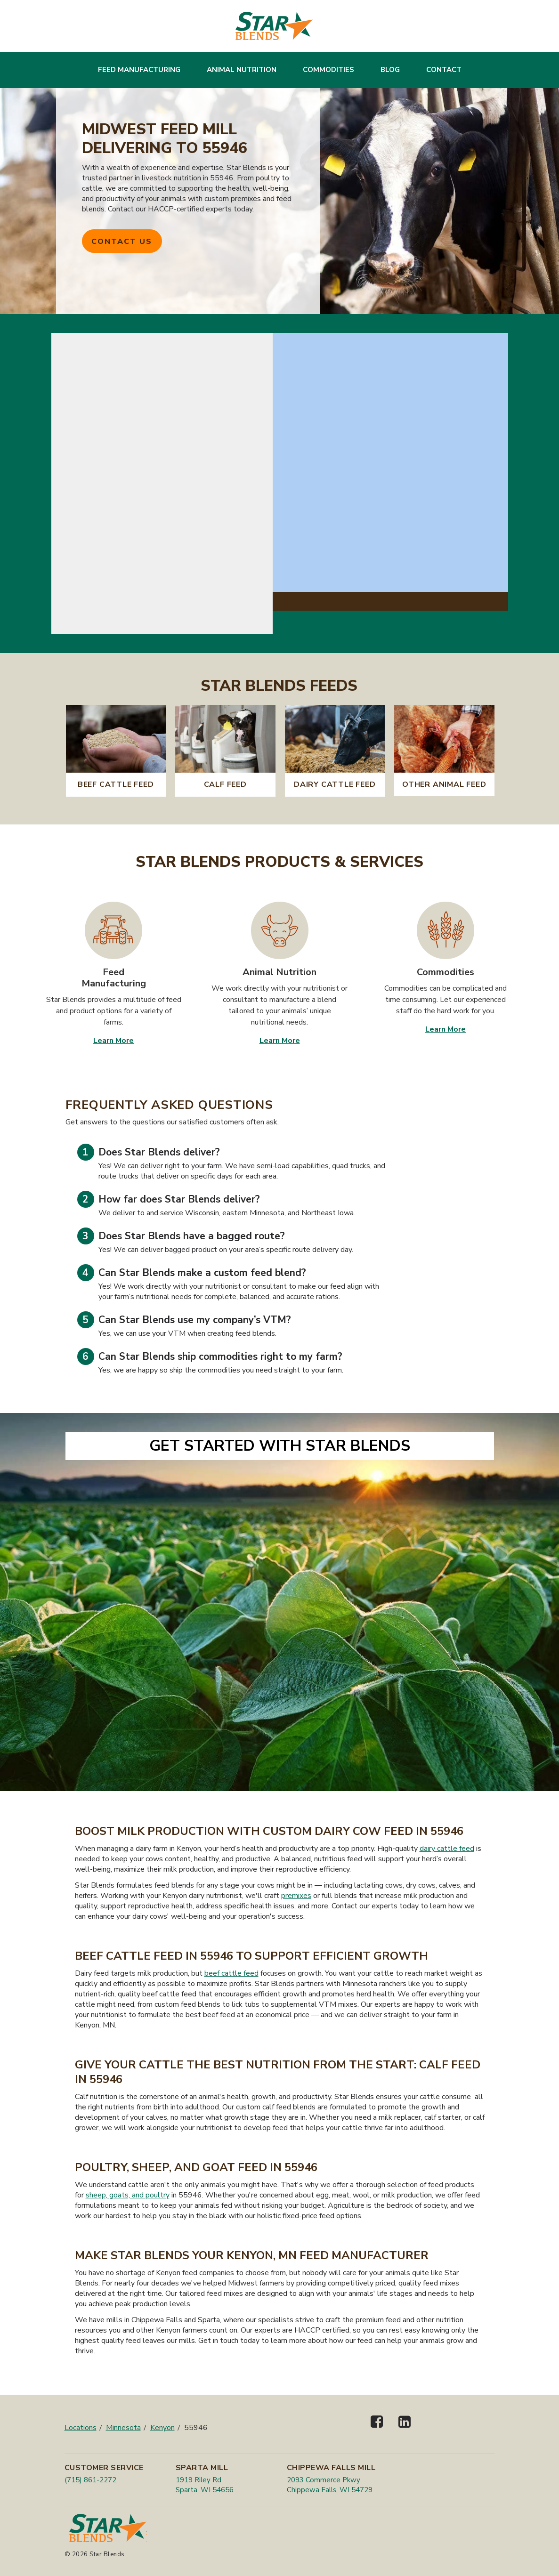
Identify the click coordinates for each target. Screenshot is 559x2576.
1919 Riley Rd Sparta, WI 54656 (205, 2485)
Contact (444, 69)
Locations (81, 2428)
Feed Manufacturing (139, 69)
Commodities (328, 69)
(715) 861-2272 (90, 2480)
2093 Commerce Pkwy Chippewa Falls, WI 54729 (330, 2485)
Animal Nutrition (241, 69)
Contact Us (121, 241)
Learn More (113, 1040)
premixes (296, 1895)
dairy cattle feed (447, 1848)
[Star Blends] (274, 26)
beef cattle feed (231, 1973)
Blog (390, 69)
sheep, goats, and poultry (128, 2195)
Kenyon (162, 2428)
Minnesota (123, 2428)
